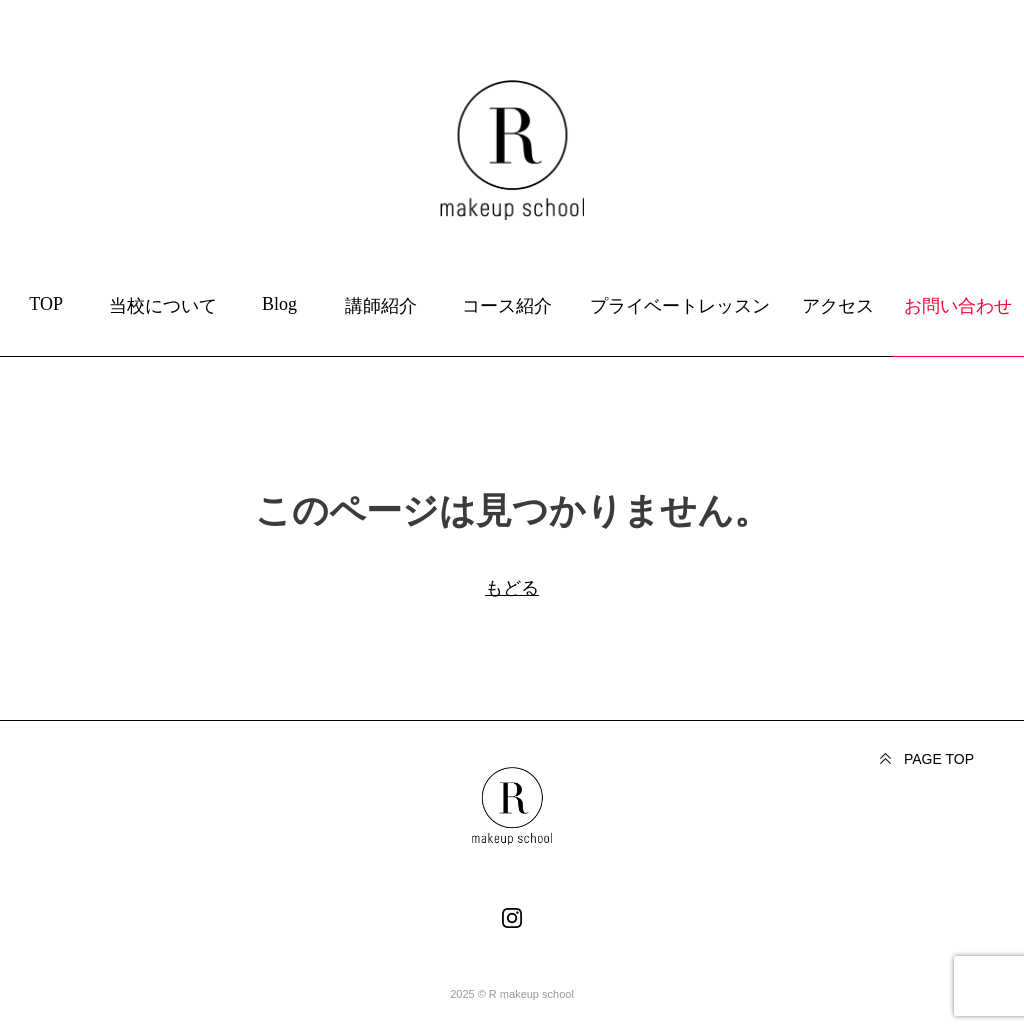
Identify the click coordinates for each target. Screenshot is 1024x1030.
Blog (279, 304)
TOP (46, 304)
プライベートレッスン (680, 306)
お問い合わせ (958, 306)
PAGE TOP (939, 759)
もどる (512, 588)
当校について (163, 306)
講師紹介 (381, 306)
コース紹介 (507, 306)
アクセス (838, 306)
